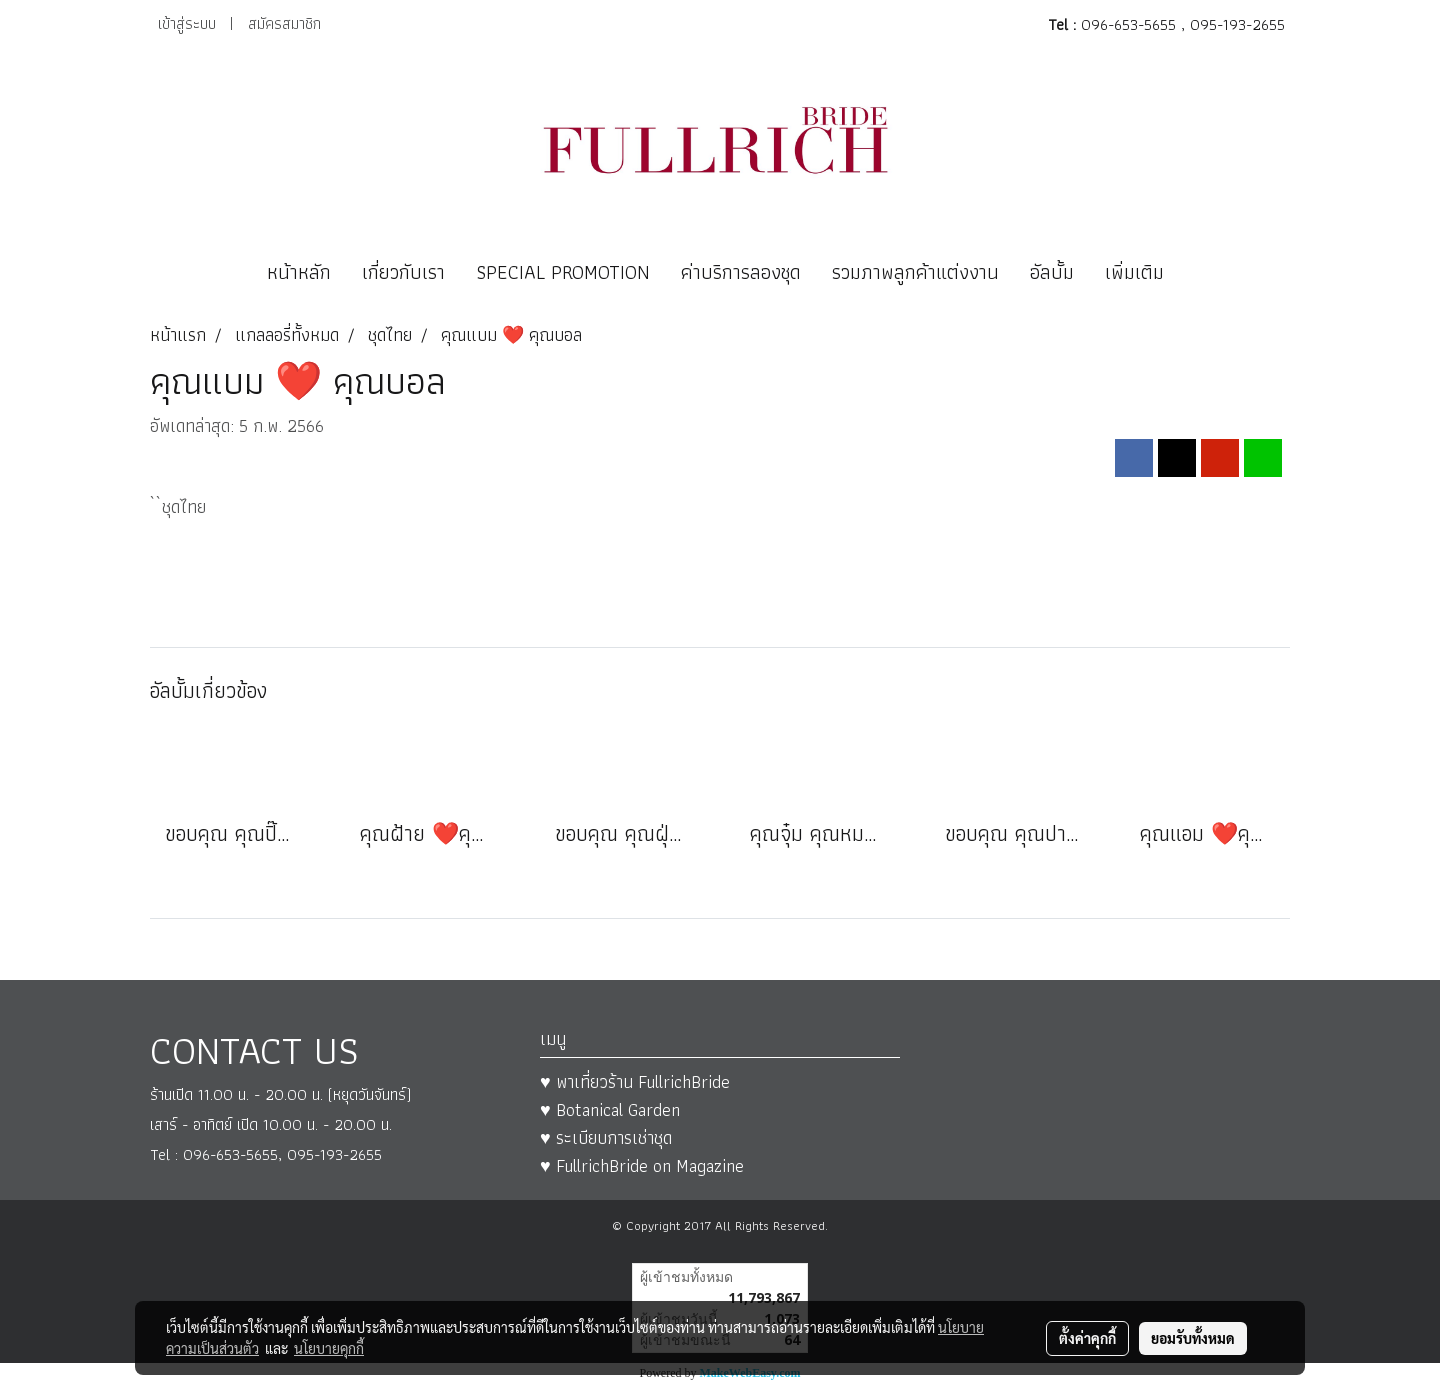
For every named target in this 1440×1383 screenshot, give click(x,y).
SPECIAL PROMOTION (563, 272)
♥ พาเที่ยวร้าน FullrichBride (635, 1081)
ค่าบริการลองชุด (741, 272)
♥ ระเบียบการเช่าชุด (606, 1137)
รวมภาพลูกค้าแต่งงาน (915, 272)
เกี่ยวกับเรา (403, 272)
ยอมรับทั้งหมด (1193, 1338)
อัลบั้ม (1052, 272)
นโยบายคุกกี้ (329, 1348)
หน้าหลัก (299, 272)
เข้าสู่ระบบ (187, 23)
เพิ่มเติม (1134, 272)
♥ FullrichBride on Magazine (642, 1165)
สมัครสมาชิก (284, 23)
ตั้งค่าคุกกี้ (1087, 1338)
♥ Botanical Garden (610, 1109)
